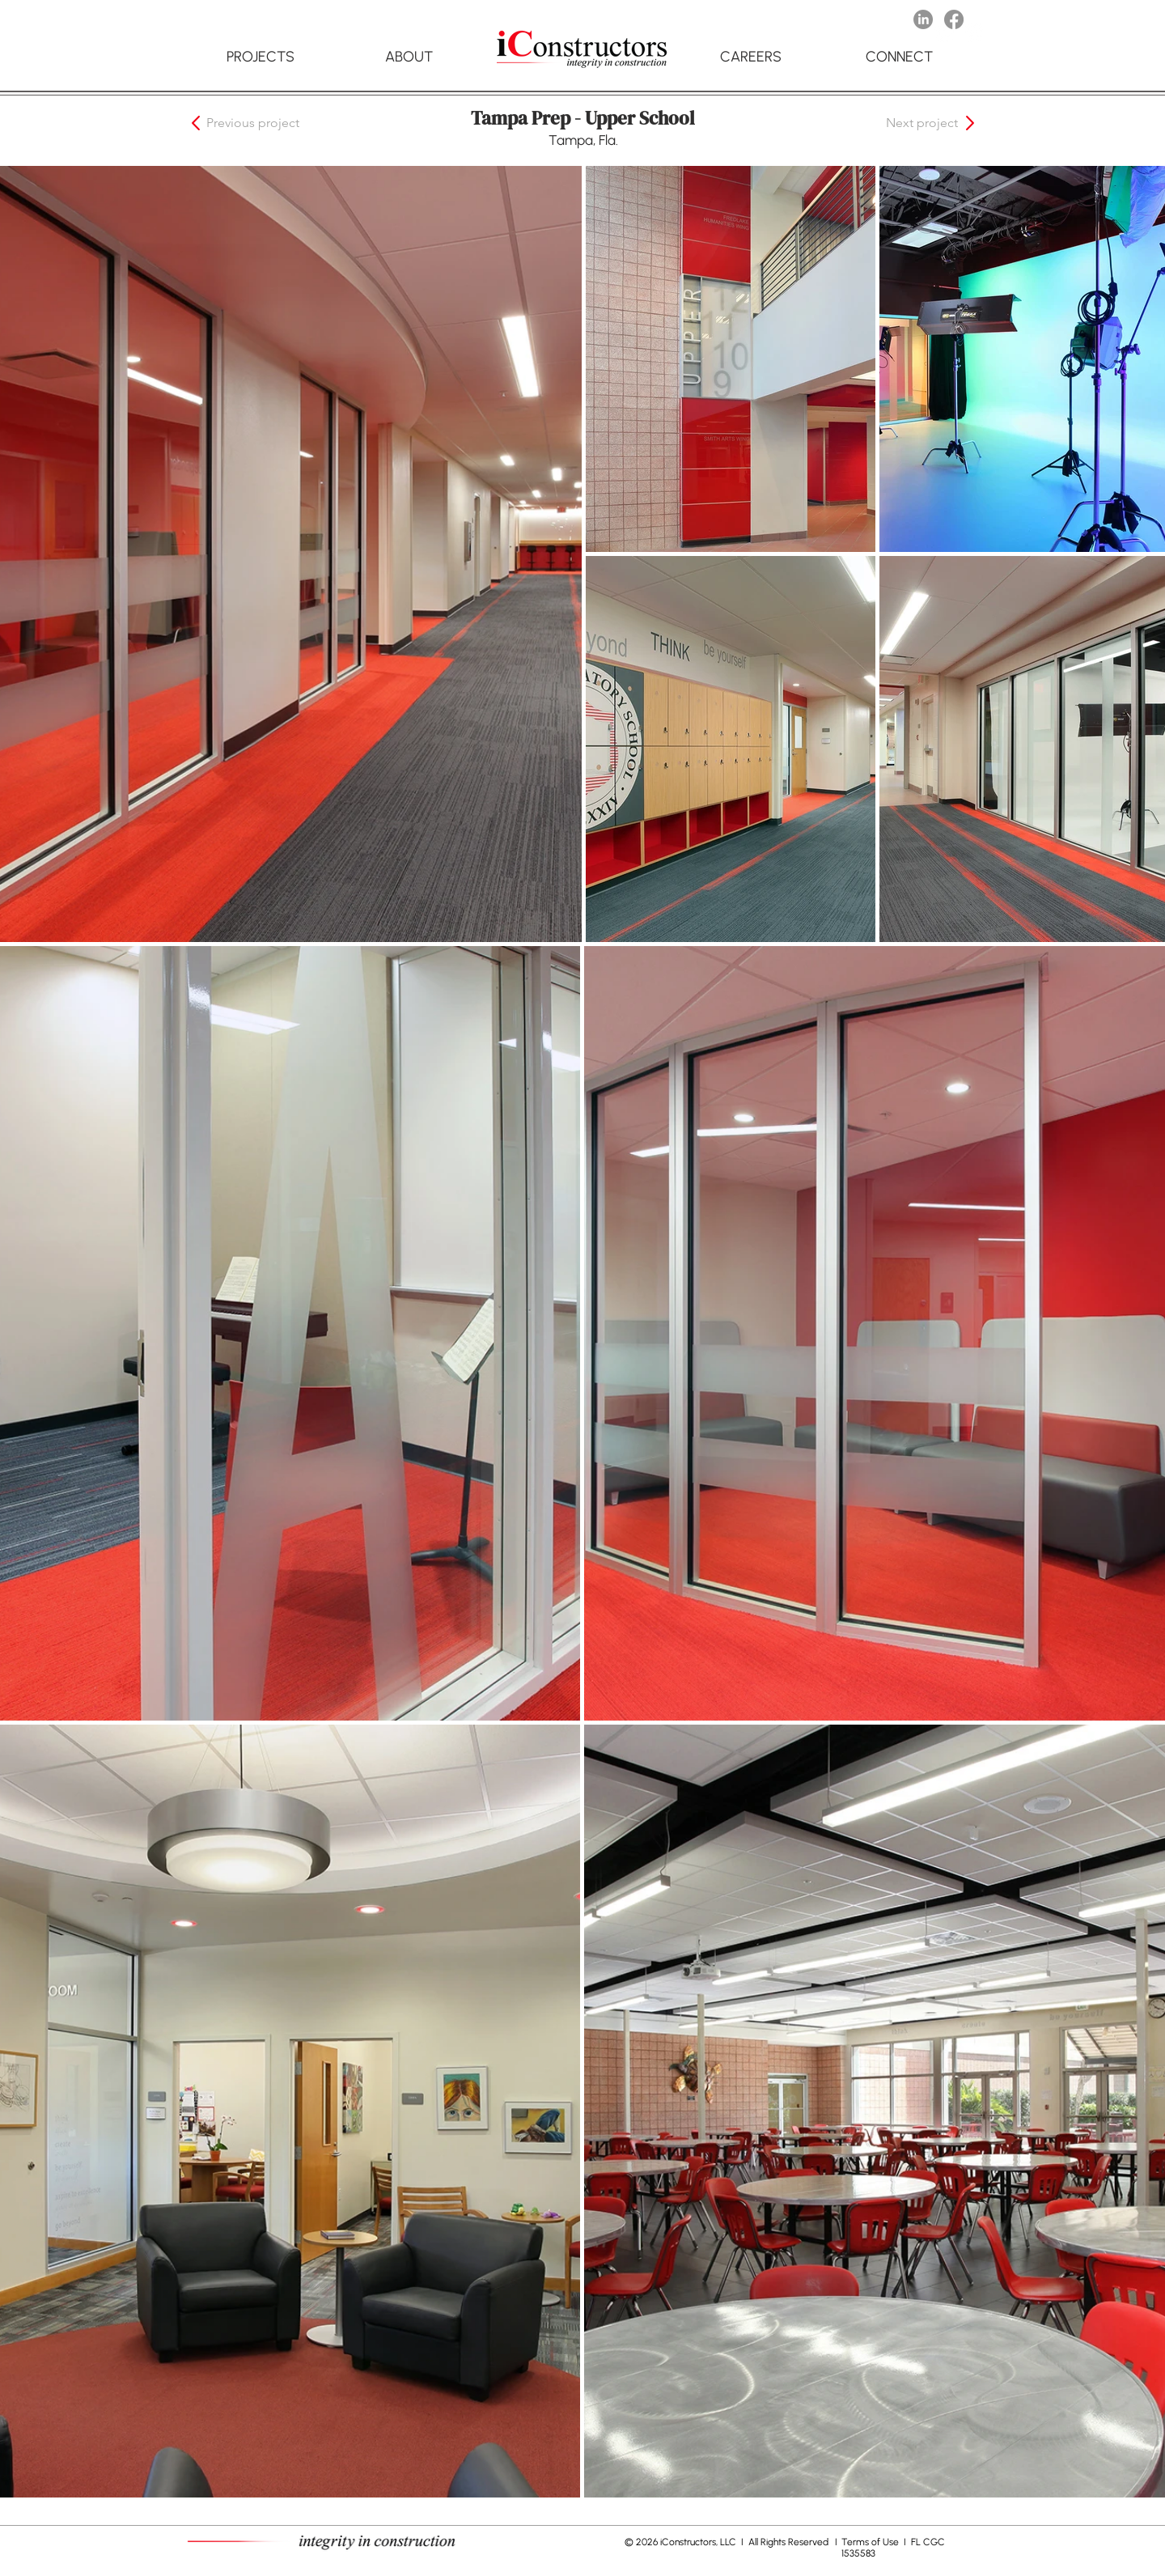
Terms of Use (871, 2542)
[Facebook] (954, 19)
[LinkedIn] (923, 19)
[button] (264, 123)
